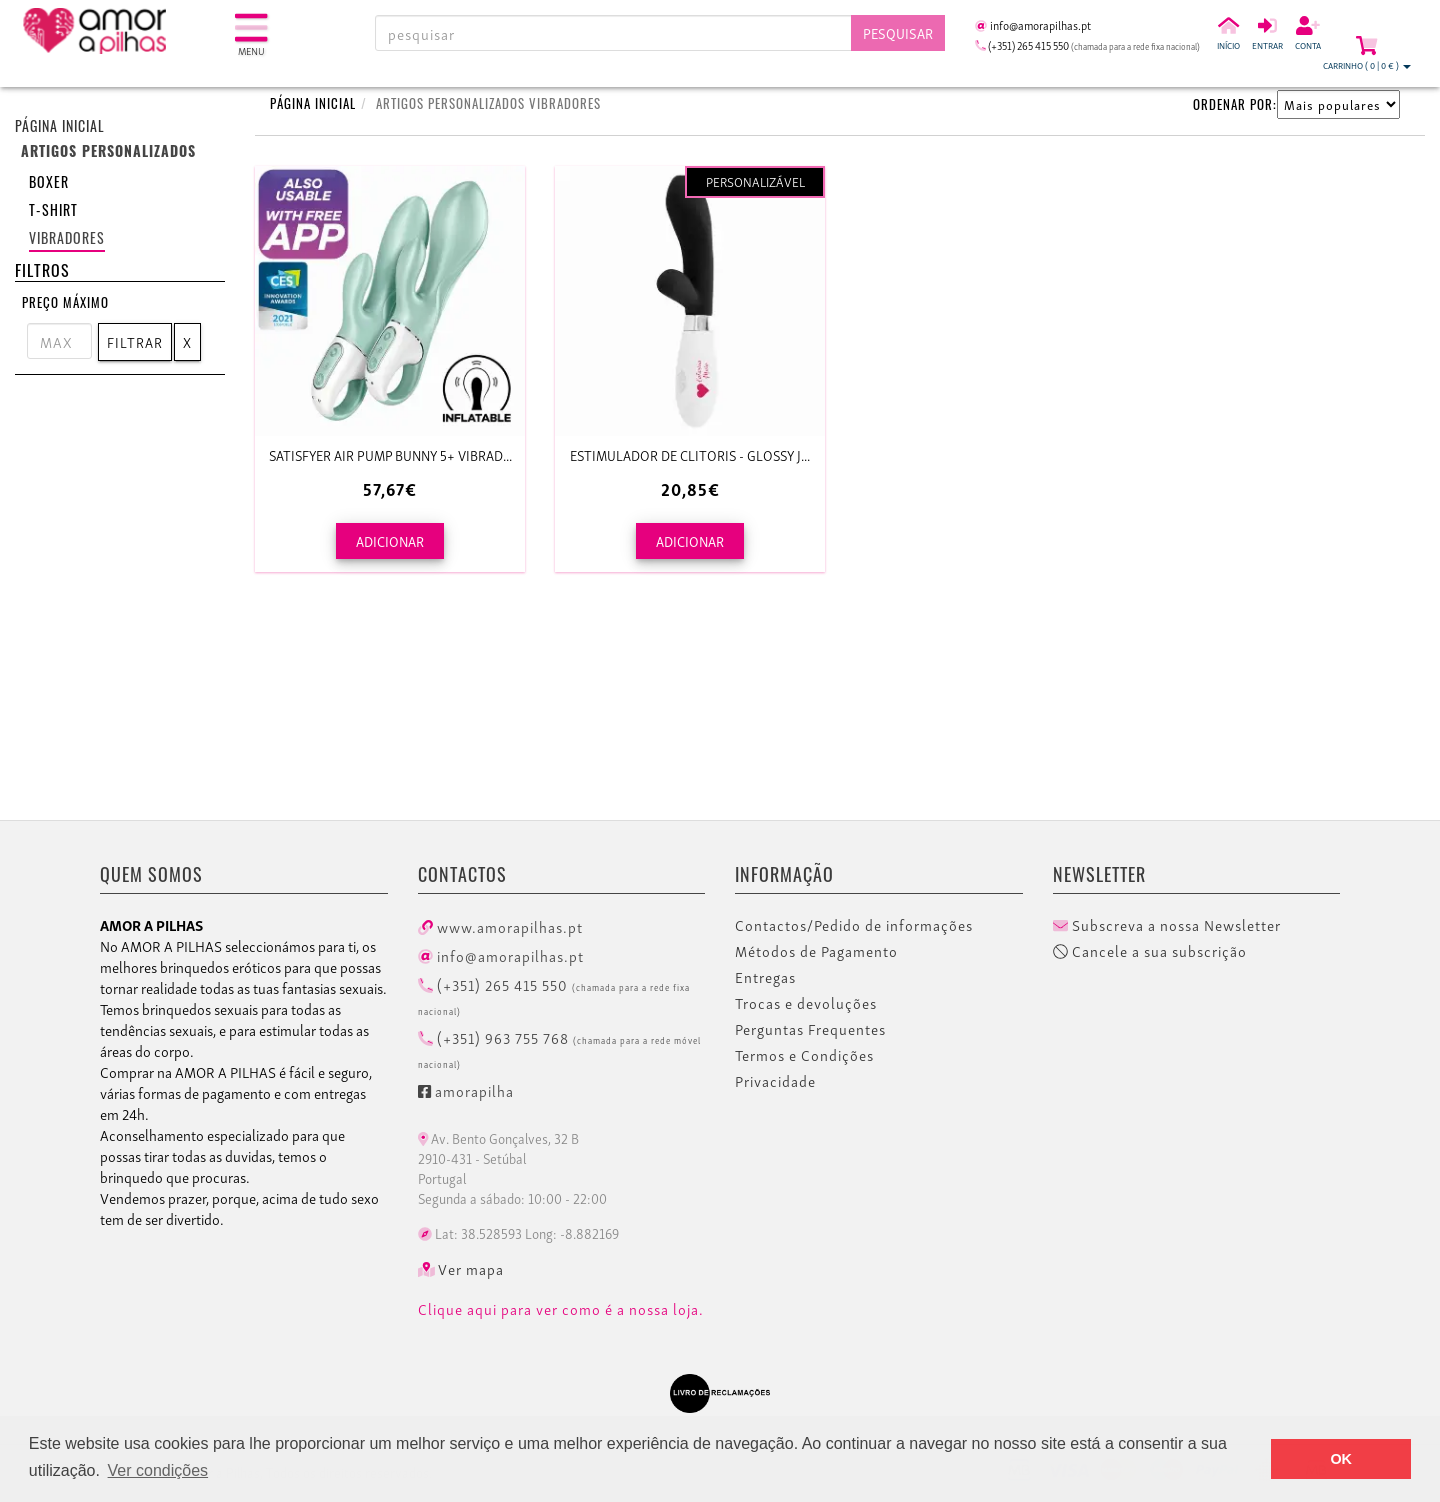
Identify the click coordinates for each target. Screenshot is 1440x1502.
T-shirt (53, 209)
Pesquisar (898, 32)
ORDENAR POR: (1235, 104)
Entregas (765, 977)
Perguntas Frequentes (810, 1029)
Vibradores (67, 237)
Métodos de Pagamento (816, 951)
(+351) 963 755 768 (559, 1048)
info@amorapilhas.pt (501, 955)
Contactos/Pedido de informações (854, 925)
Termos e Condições (804, 1055)
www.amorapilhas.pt (500, 926)
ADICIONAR (390, 540)
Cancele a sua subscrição (1150, 951)
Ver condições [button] (158, 1470)
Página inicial (60, 125)
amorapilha (466, 1090)
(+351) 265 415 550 (554, 995)
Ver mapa (461, 1269)
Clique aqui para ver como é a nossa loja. (561, 1309)
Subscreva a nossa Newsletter (1167, 925)
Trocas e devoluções (806, 1003)
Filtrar (135, 341)
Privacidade (775, 1081)
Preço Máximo (65, 302)
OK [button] (1341, 1459)
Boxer (49, 181)
